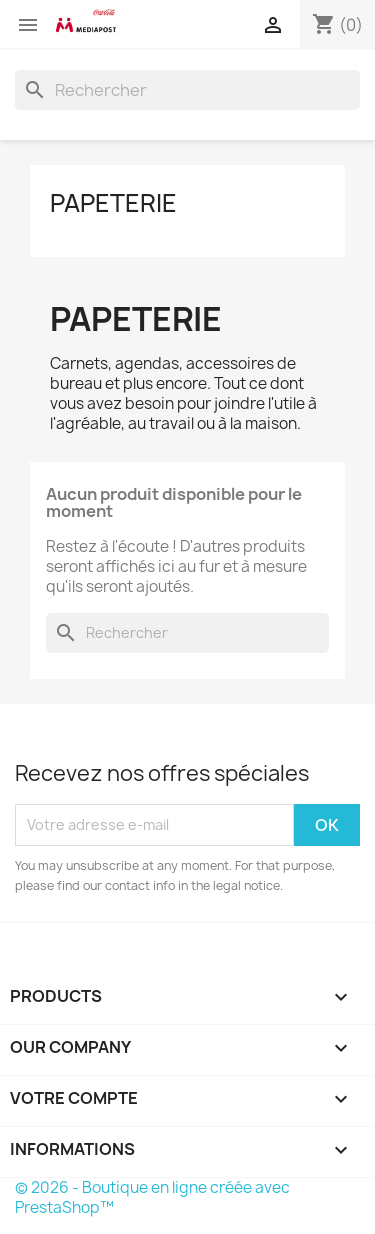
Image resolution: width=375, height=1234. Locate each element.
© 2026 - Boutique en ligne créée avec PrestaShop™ (152, 1197)
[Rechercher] (187, 90)
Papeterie (113, 203)
